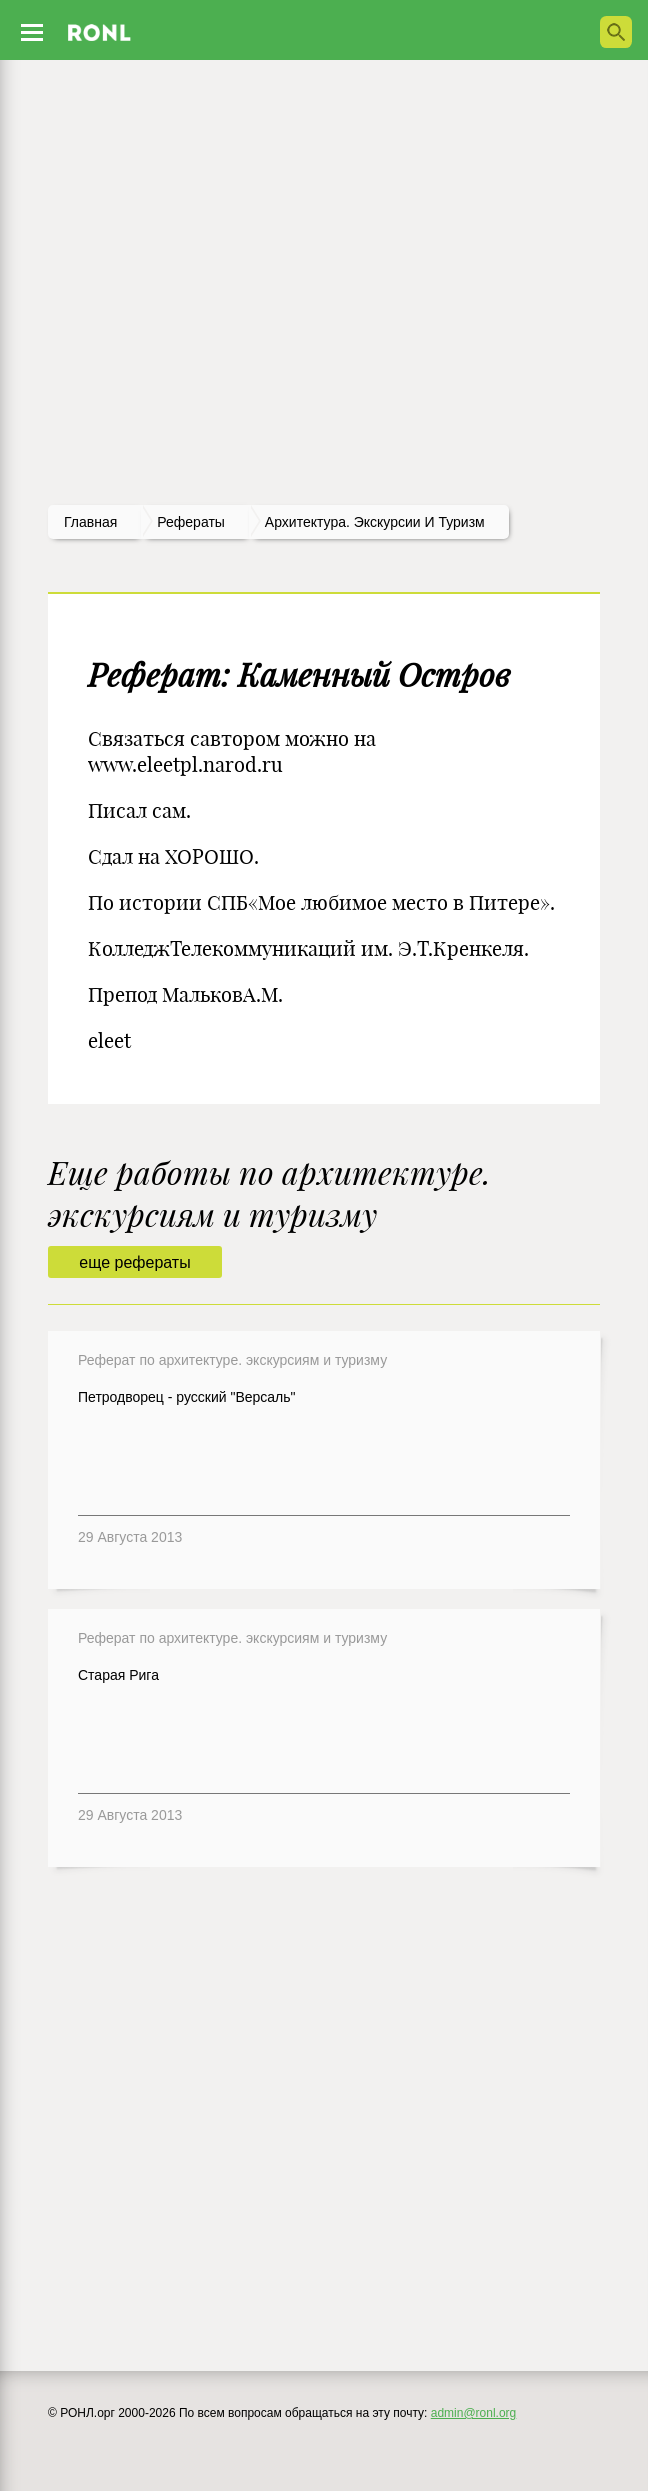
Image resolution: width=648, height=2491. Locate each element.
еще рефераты (134, 1262)
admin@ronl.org (474, 2413)
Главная (90, 522)
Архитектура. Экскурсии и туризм (375, 522)
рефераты (191, 522)
